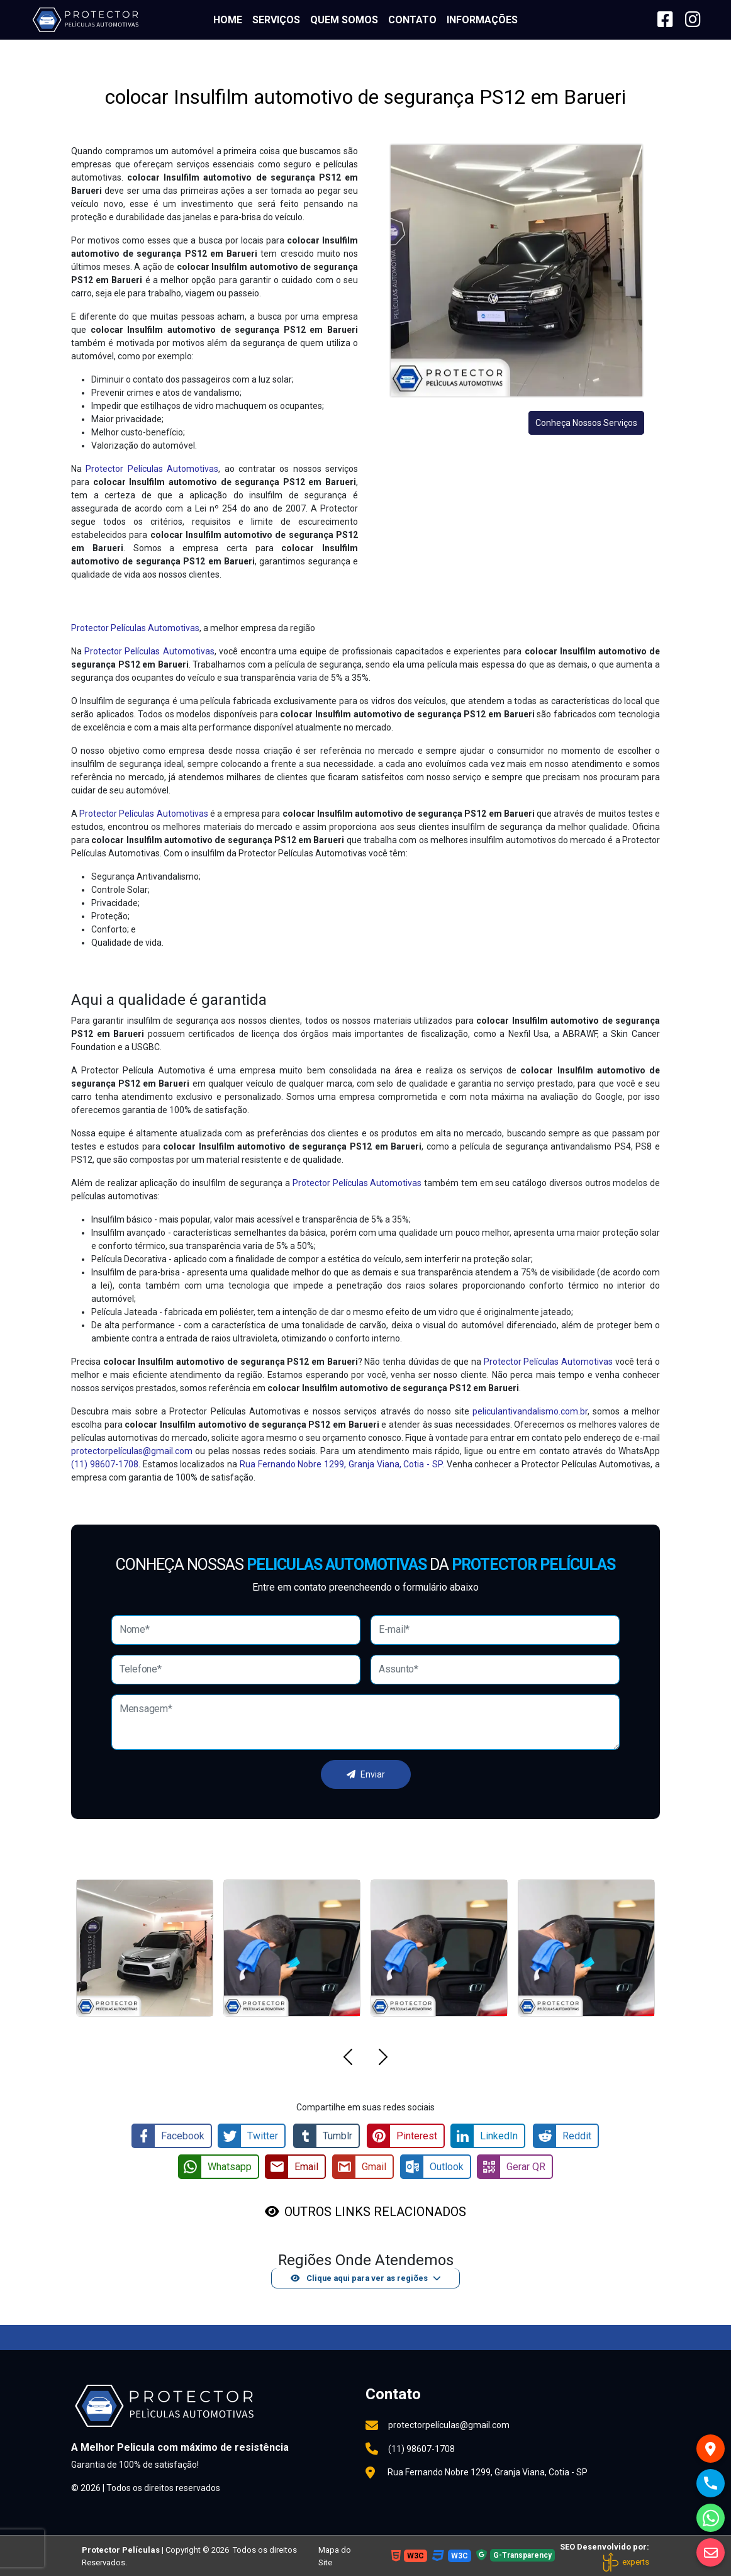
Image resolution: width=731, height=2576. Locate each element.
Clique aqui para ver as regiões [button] (359, 2277)
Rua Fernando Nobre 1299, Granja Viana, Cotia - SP (341, 1464)
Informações (482, 20)
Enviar (366, 1774)
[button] (348, 2059)
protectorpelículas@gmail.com (132, 1451)
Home (227, 20)
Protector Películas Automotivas (152, 469)
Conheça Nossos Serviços (586, 423)
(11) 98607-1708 (104, 1464)
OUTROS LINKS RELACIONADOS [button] (375, 2210)
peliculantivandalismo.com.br (530, 1411)
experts (625, 2560)
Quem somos (344, 20)
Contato (412, 20)
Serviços (276, 20)
